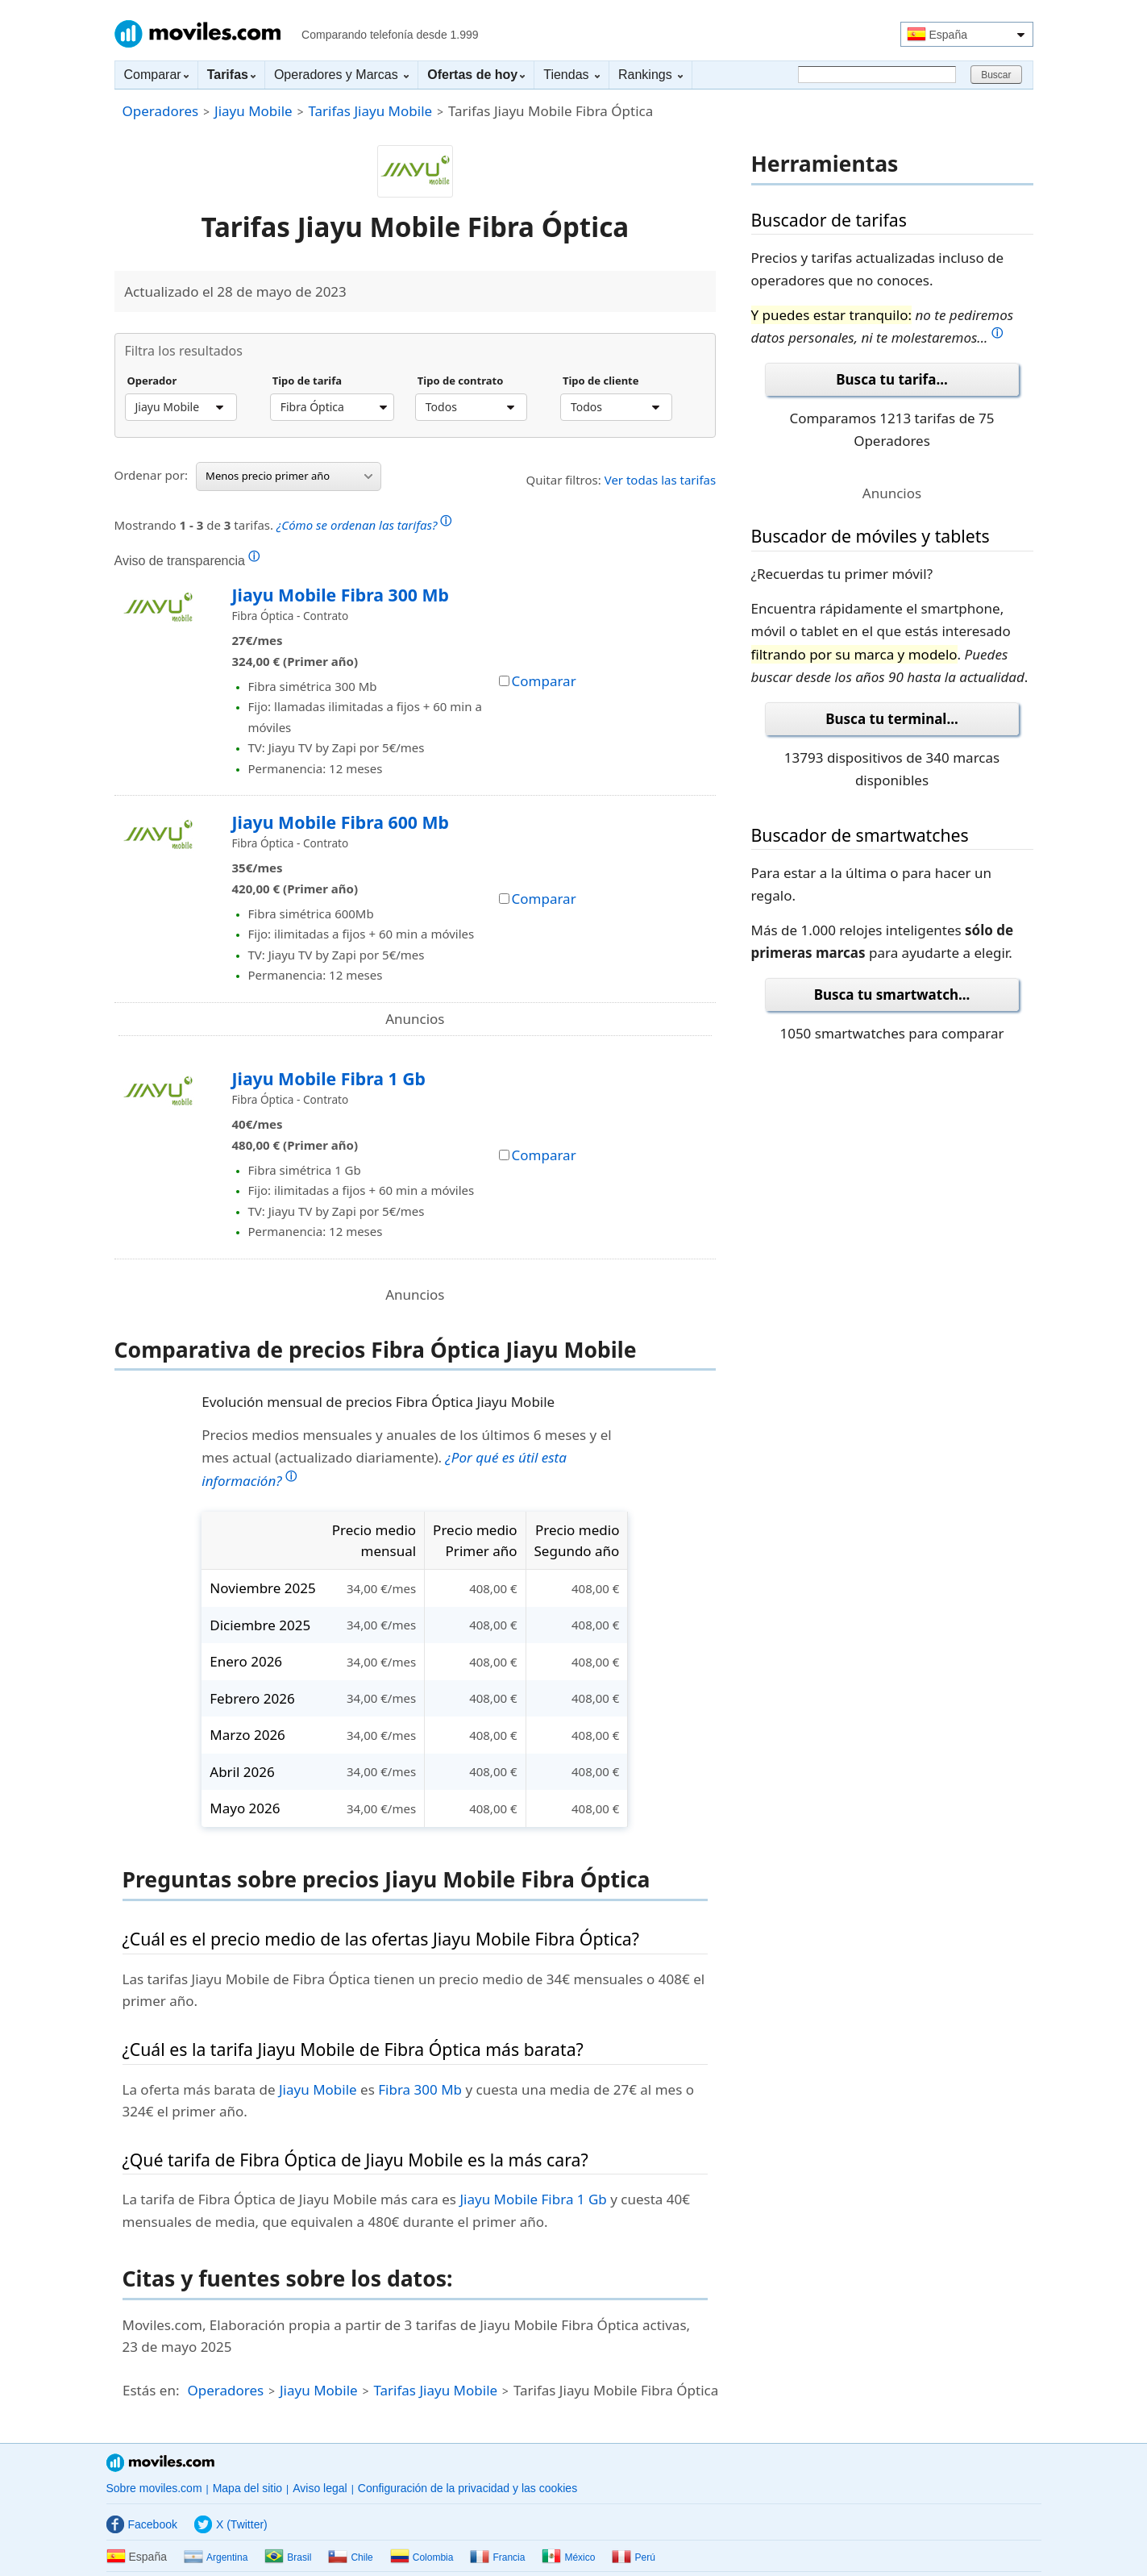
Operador (152, 381)
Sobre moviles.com (154, 2488)
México (568, 2557)
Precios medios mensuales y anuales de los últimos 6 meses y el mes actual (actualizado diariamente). (406, 1457)
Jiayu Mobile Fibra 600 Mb (340, 822)
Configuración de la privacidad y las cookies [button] (467, 2488)
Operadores (161, 111)
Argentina (215, 2557)
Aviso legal (320, 2488)
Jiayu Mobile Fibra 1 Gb (329, 1078)
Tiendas (571, 74)
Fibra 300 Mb (420, 2089)
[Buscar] (877, 74)
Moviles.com (197, 34)
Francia (497, 2557)
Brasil (287, 2557)
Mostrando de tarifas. (283, 523)
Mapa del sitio (247, 2488)
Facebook (141, 2524)
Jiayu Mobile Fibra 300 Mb (340, 594)
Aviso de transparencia (187, 560)
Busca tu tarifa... (891, 379)
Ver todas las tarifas (661, 480)
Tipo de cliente (601, 381)
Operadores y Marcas (341, 74)
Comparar (156, 74)
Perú (633, 2557)
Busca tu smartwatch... (892, 994)
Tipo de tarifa (307, 381)
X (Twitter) (231, 2524)
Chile (350, 2557)
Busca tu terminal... (891, 719)
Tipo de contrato (461, 381)
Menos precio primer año (289, 475)
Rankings (650, 74)
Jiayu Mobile (253, 111)
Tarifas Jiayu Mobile (370, 111)
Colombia (422, 2557)
